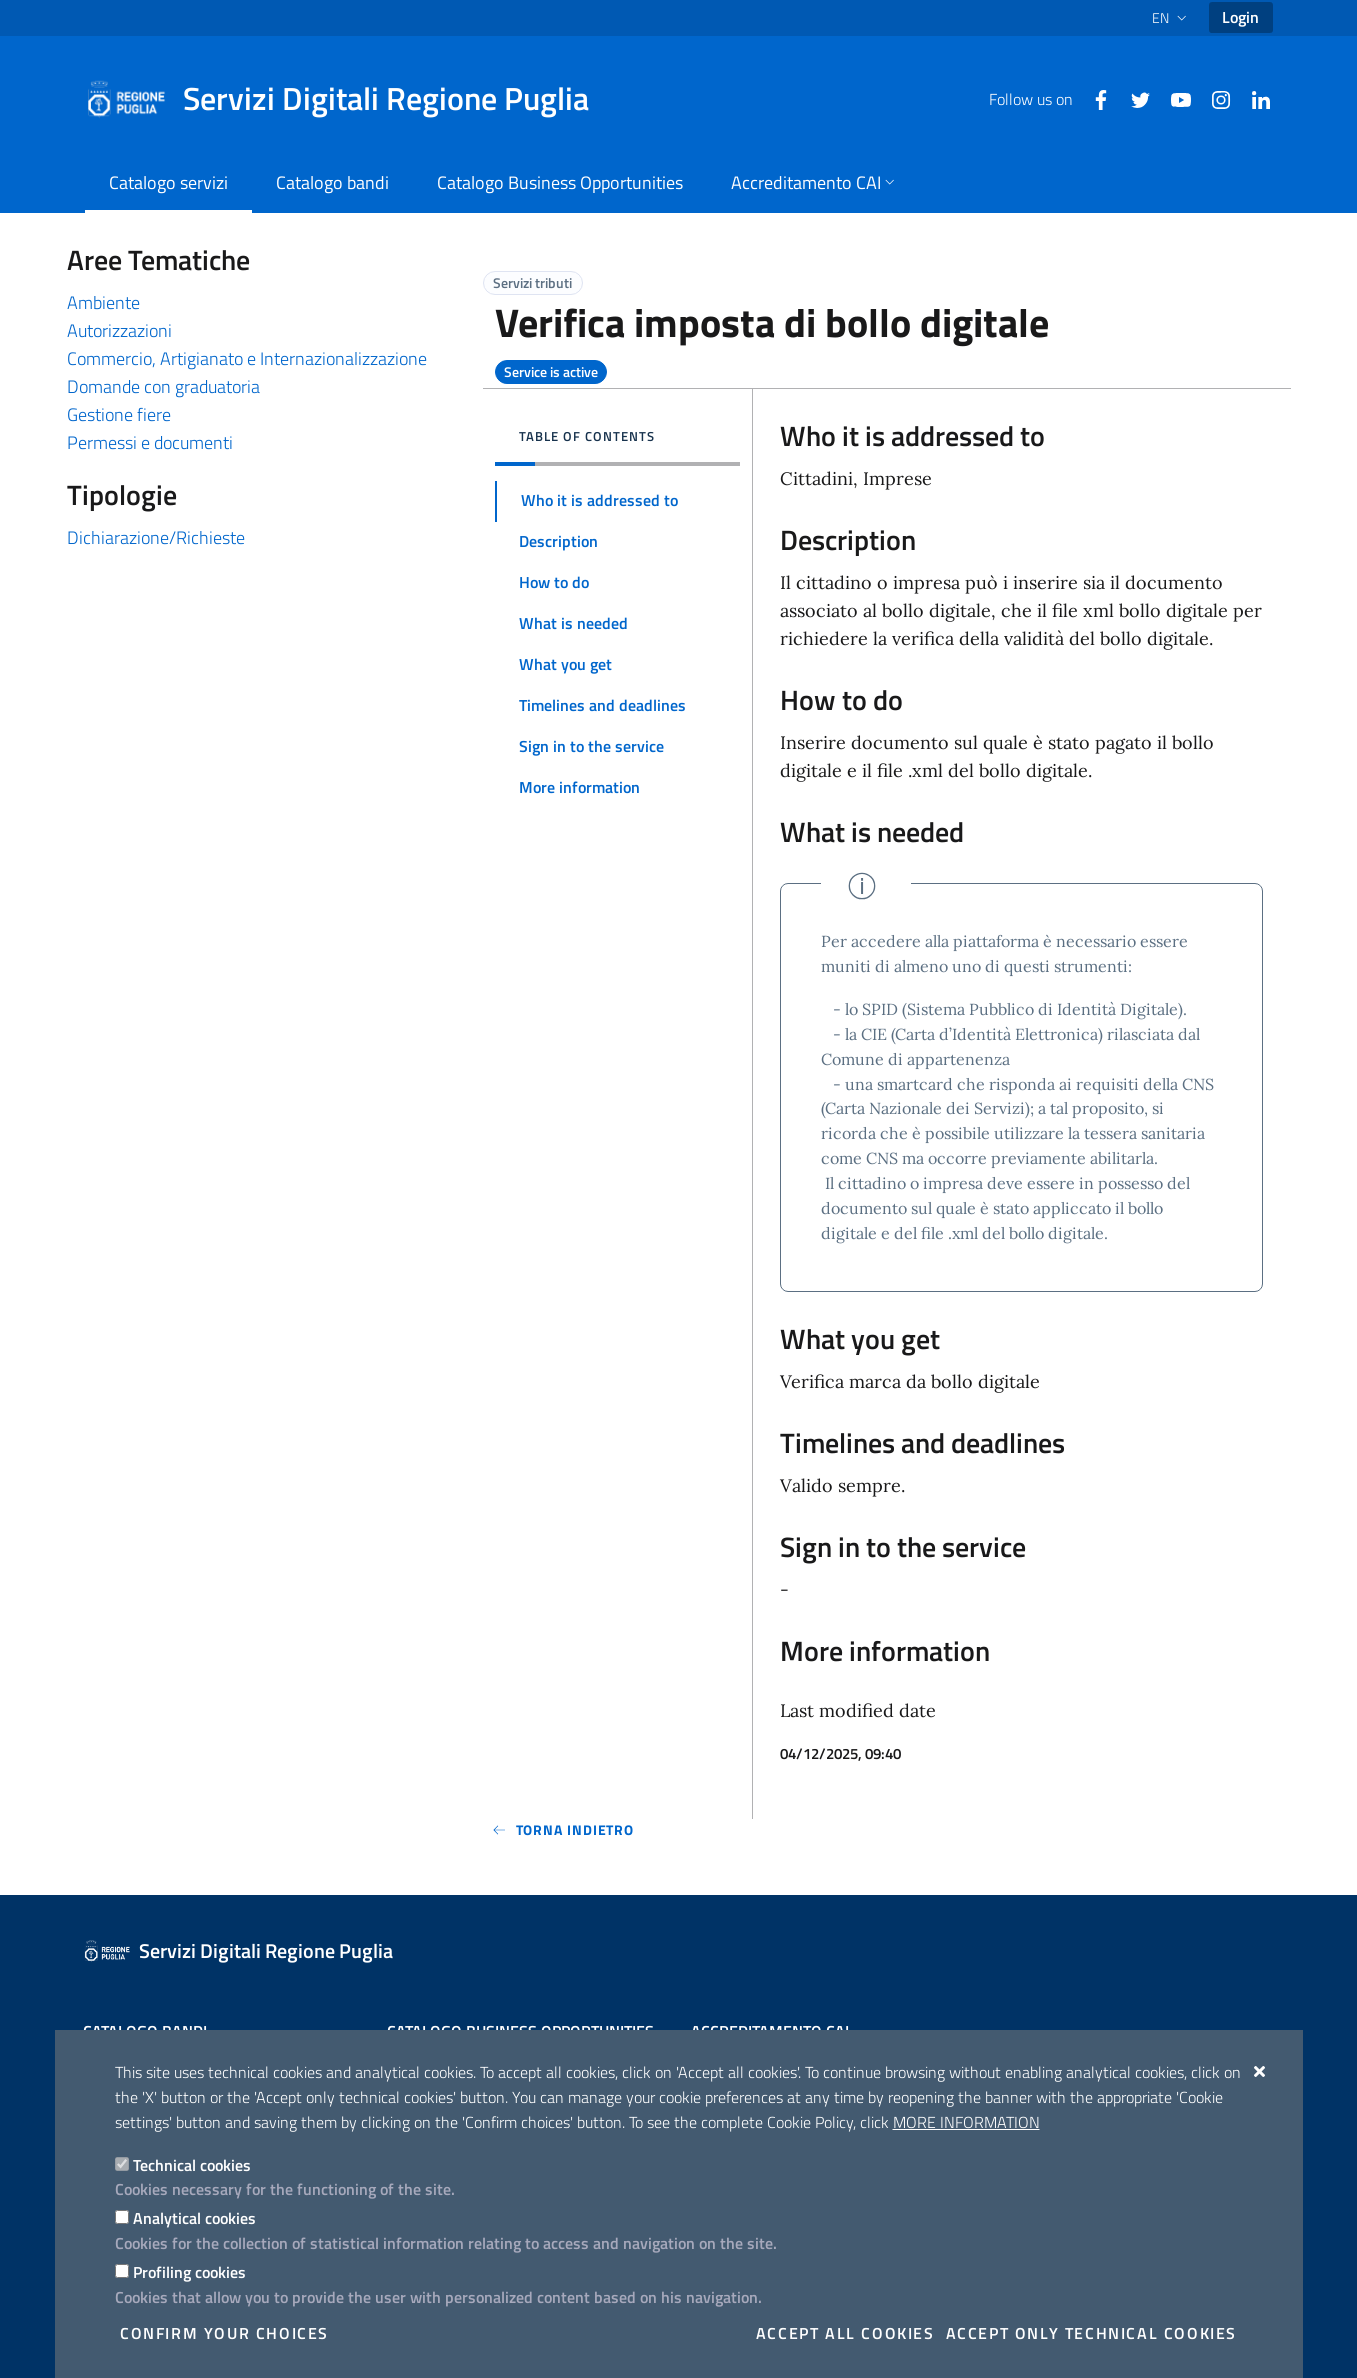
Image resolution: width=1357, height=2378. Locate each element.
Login (1240, 17)
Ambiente (103, 302)
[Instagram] (1213, 98)
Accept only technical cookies (1091, 2333)
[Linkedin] (1253, 98)
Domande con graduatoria (163, 386)
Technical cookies (192, 2165)
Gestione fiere (119, 414)
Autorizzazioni (119, 330)
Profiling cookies (189, 2272)
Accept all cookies (845, 2333)
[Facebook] (1093, 98)
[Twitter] (1133, 98)
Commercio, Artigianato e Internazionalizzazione (247, 358)
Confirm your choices (224, 2333)
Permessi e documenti (150, 442)
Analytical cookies (194, 2218)
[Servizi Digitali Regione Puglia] (349, 99)
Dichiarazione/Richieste (156, 537)
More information (966, 2122)
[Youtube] (1173, 98)
